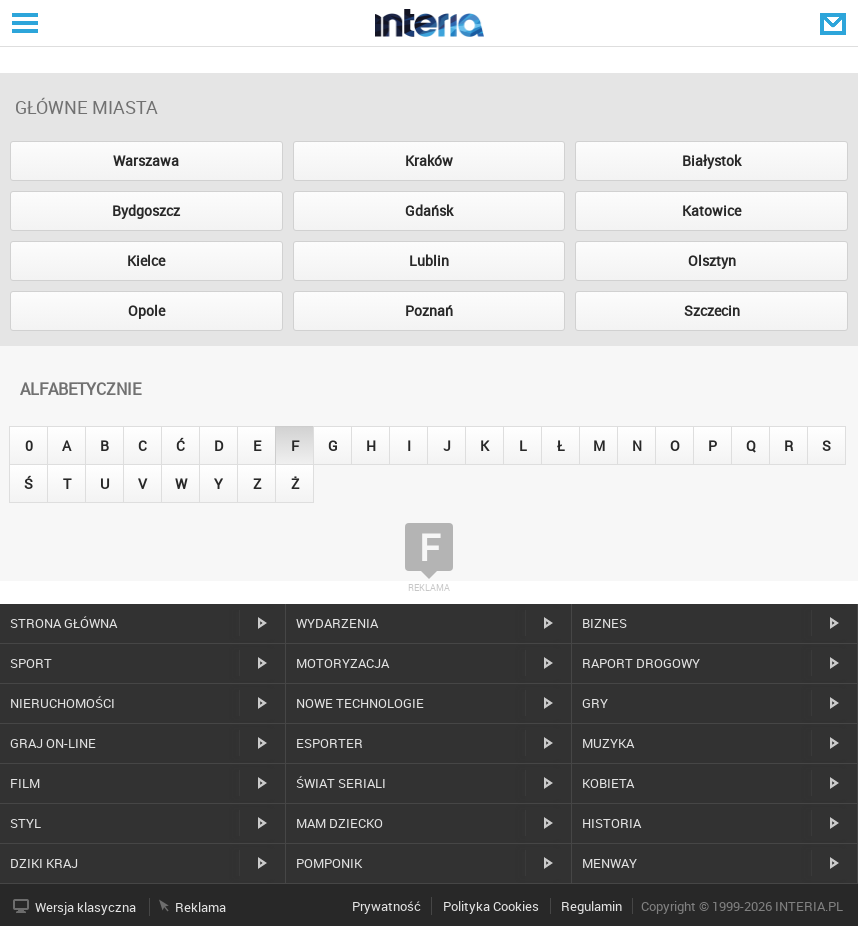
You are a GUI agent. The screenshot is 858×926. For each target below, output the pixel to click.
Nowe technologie (360, 703)
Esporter (329, 743)
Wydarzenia (337, 623)
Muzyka (608, 743)
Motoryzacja (342, 663)
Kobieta (608, 783)
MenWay (609, 863)
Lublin (429, 260)
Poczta (835, 23)
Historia (611, 823)
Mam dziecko (339, 823)
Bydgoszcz (146, 210)
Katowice (711, 210)
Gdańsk (429, 210)
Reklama (200, 907)
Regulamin (591, 906)
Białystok (711, 160)
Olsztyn (712, 260)
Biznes (604, 623)
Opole (146, 310)
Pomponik (329, 863)
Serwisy (23, 22)
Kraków (429, 160)
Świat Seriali (341, 783)
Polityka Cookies (491, 906)
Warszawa (146, 160)
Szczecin (712, 310)
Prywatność (386, 906)
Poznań (429, 310)
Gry (595, 703)
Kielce (146, 260)
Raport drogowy (641, 663)
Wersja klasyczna (85, 907)
